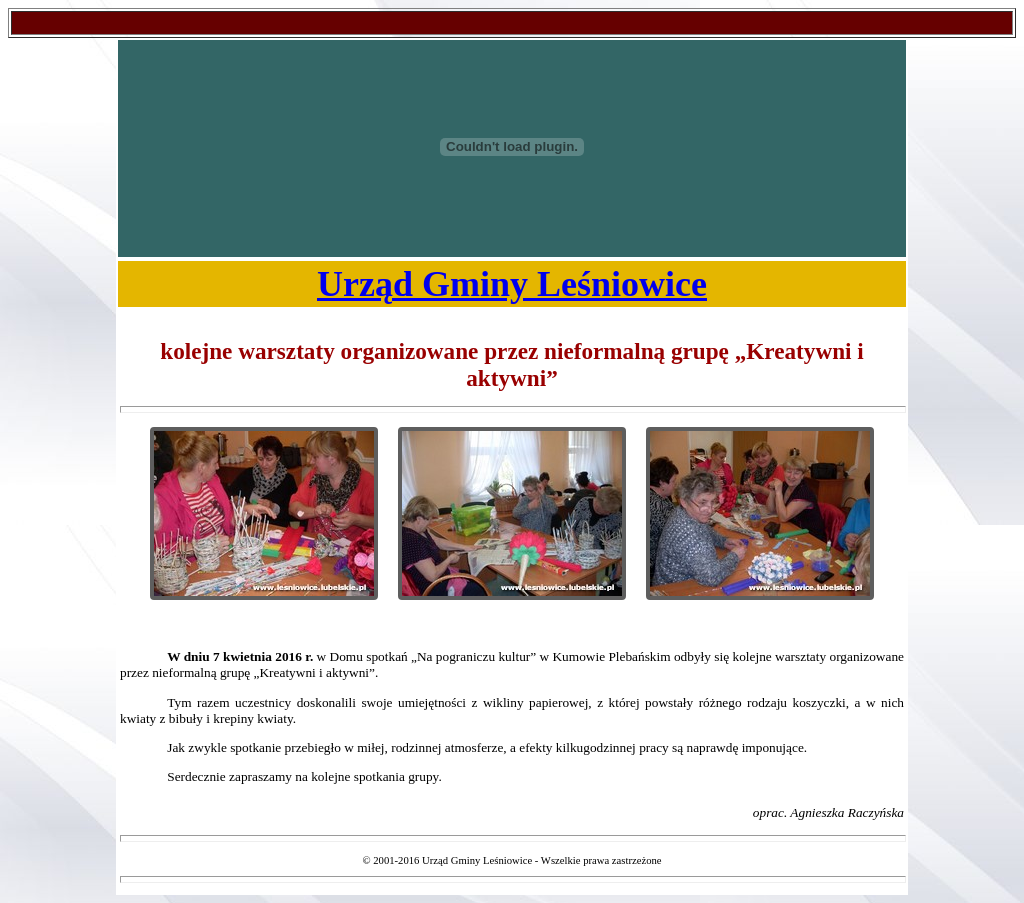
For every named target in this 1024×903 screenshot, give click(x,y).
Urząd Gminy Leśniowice (512, 284)
